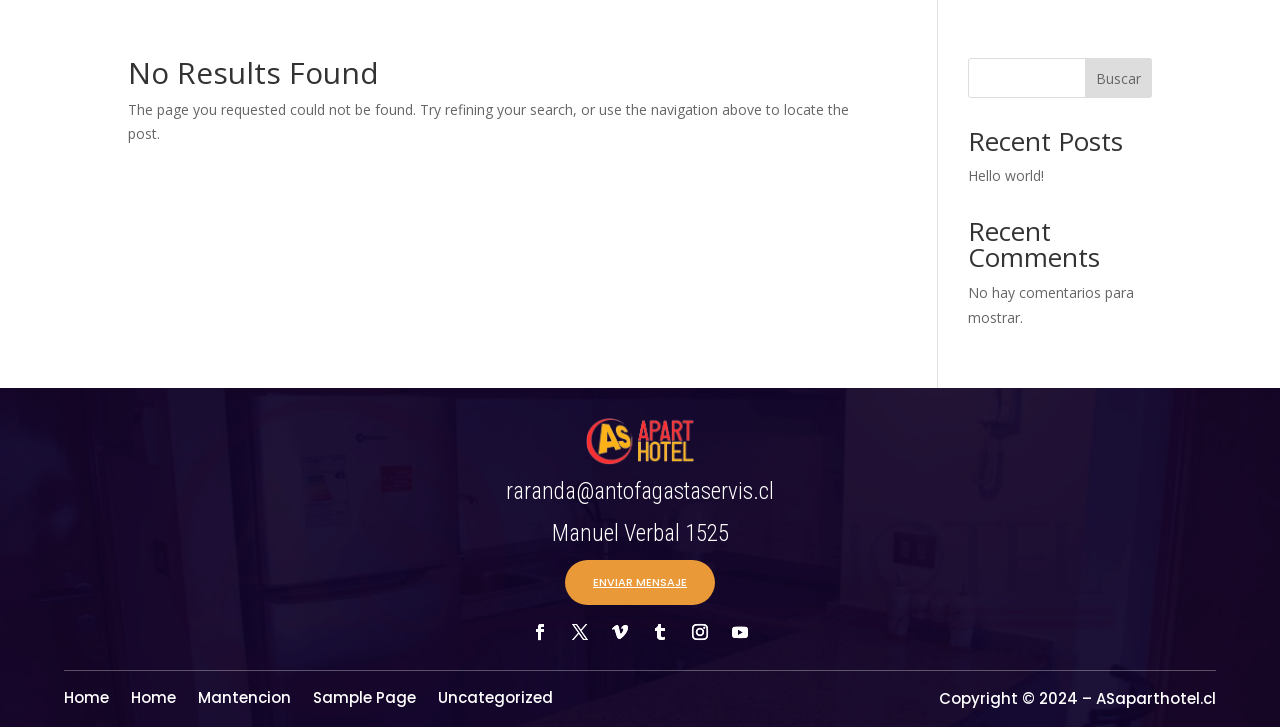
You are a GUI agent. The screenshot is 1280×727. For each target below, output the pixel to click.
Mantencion (244, 699)
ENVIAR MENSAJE (640, 582)
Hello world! (1006, 175)
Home (86, 699)
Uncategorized (495, 699)
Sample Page (364, 699)
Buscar (1118, 78)
